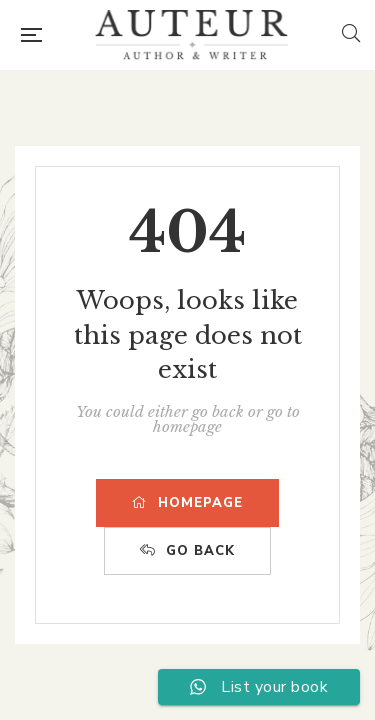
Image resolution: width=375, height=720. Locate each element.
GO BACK (187, 551)
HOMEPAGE (187, 503)
